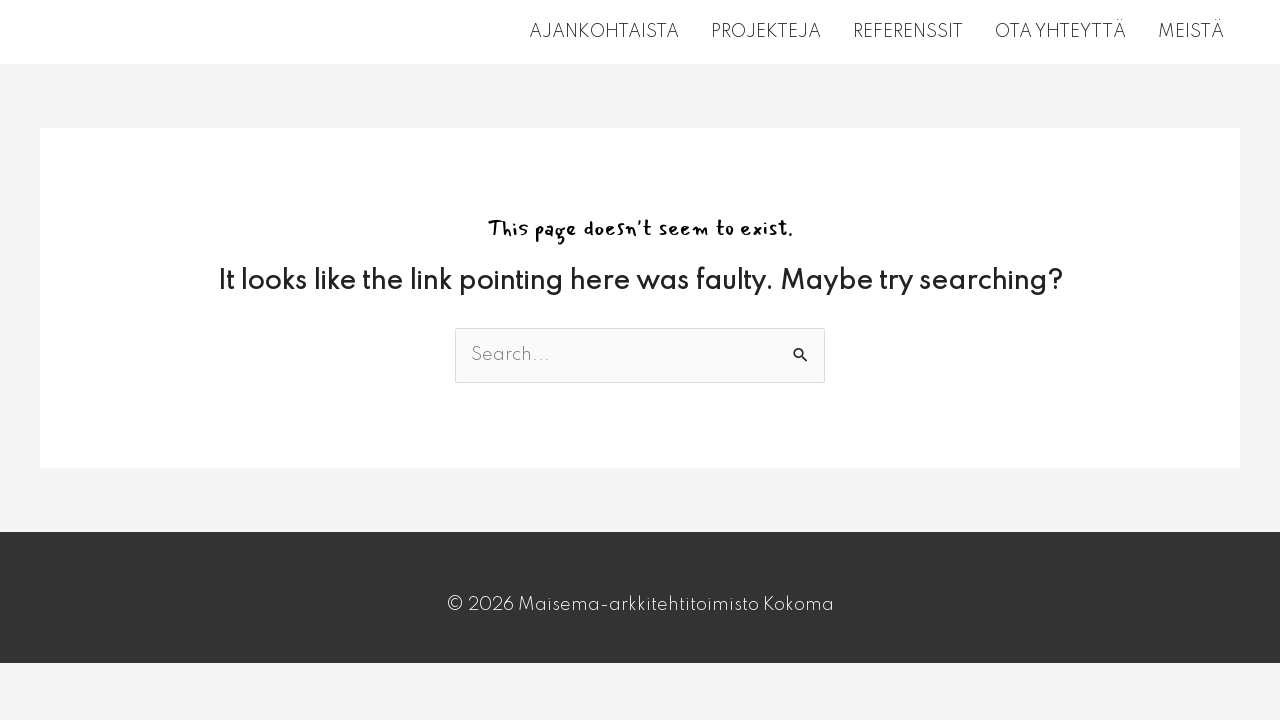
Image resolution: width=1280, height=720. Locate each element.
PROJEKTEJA (766, 32)
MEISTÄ (1191, 32)
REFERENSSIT (908, 32)
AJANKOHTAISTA (604, 32)
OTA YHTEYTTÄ (1060, 32)
